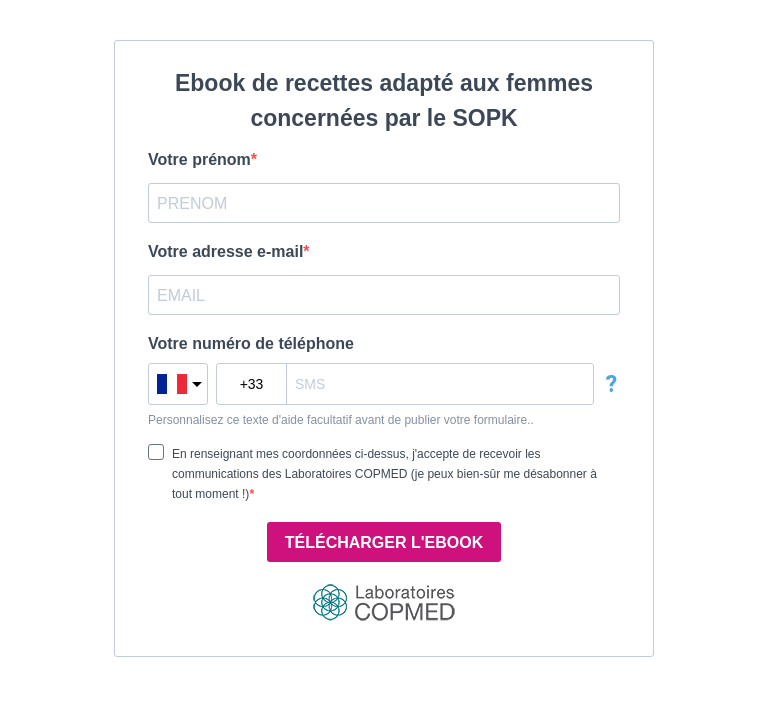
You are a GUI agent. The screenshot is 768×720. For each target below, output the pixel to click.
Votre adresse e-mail (225, 251)
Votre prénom (199, 159)
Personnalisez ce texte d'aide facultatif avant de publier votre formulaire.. (341, 420)
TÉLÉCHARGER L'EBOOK (384, 542)
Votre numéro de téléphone (251, 343)
